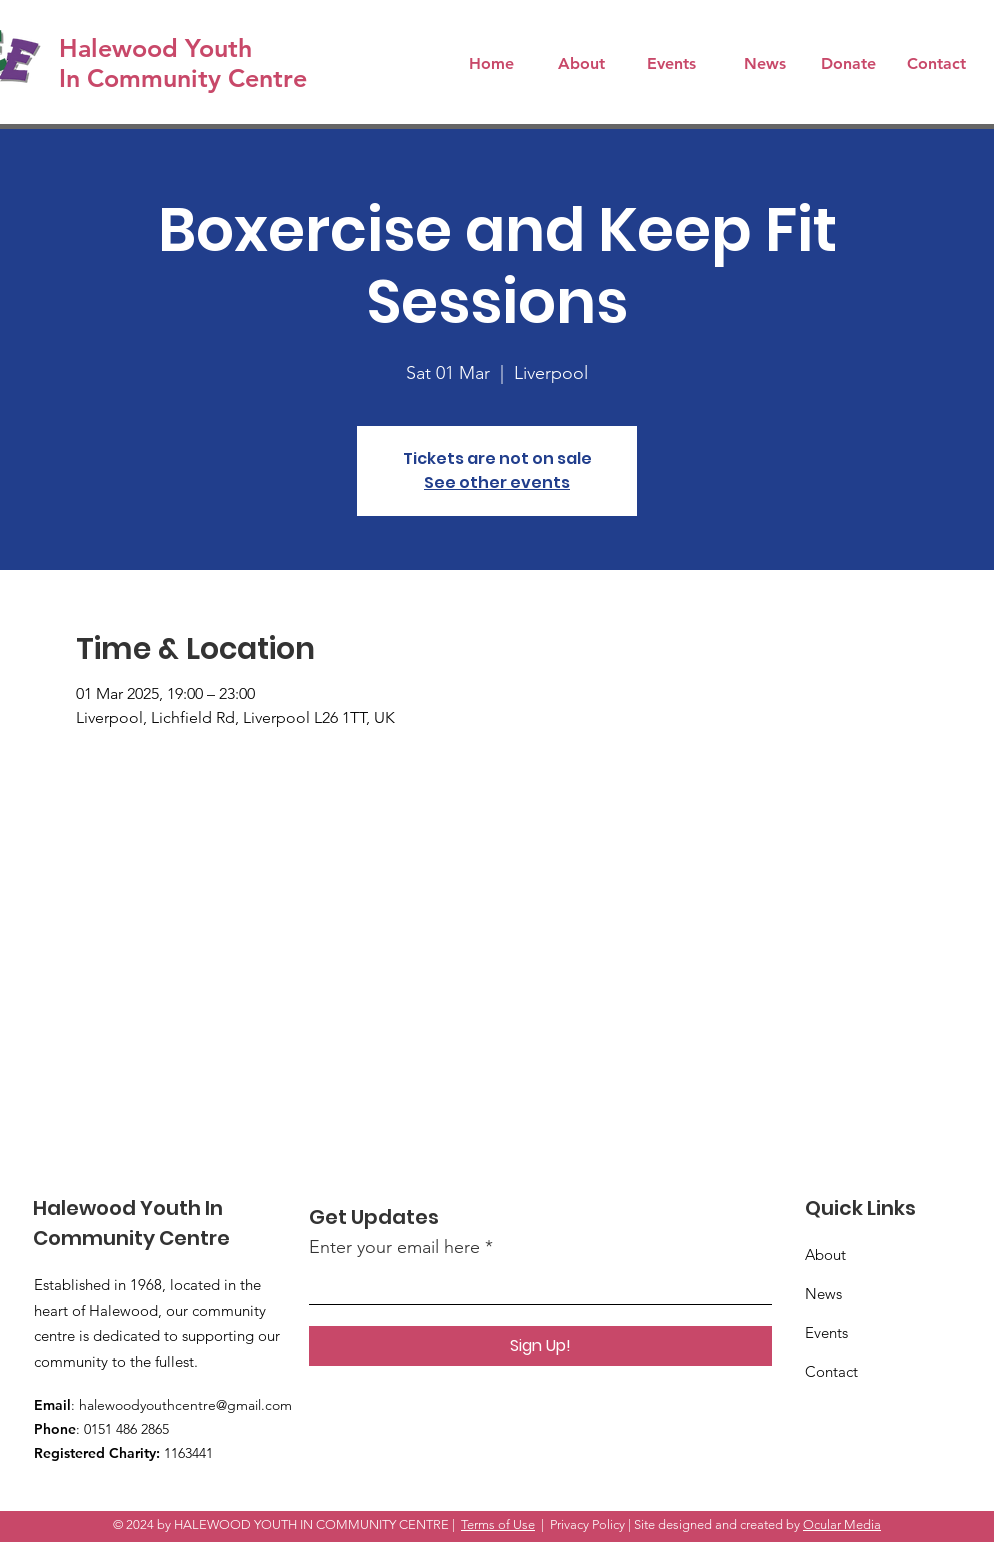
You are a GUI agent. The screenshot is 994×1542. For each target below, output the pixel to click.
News (823, 1293)
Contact (831, 1371)
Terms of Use (498, 1524)
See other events (497, 482)
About (825, 1254)
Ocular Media (842, 1524)
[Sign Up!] (540, 1346)
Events (826, 1332)
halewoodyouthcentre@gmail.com (185, 1405)
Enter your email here (394, 1247)
